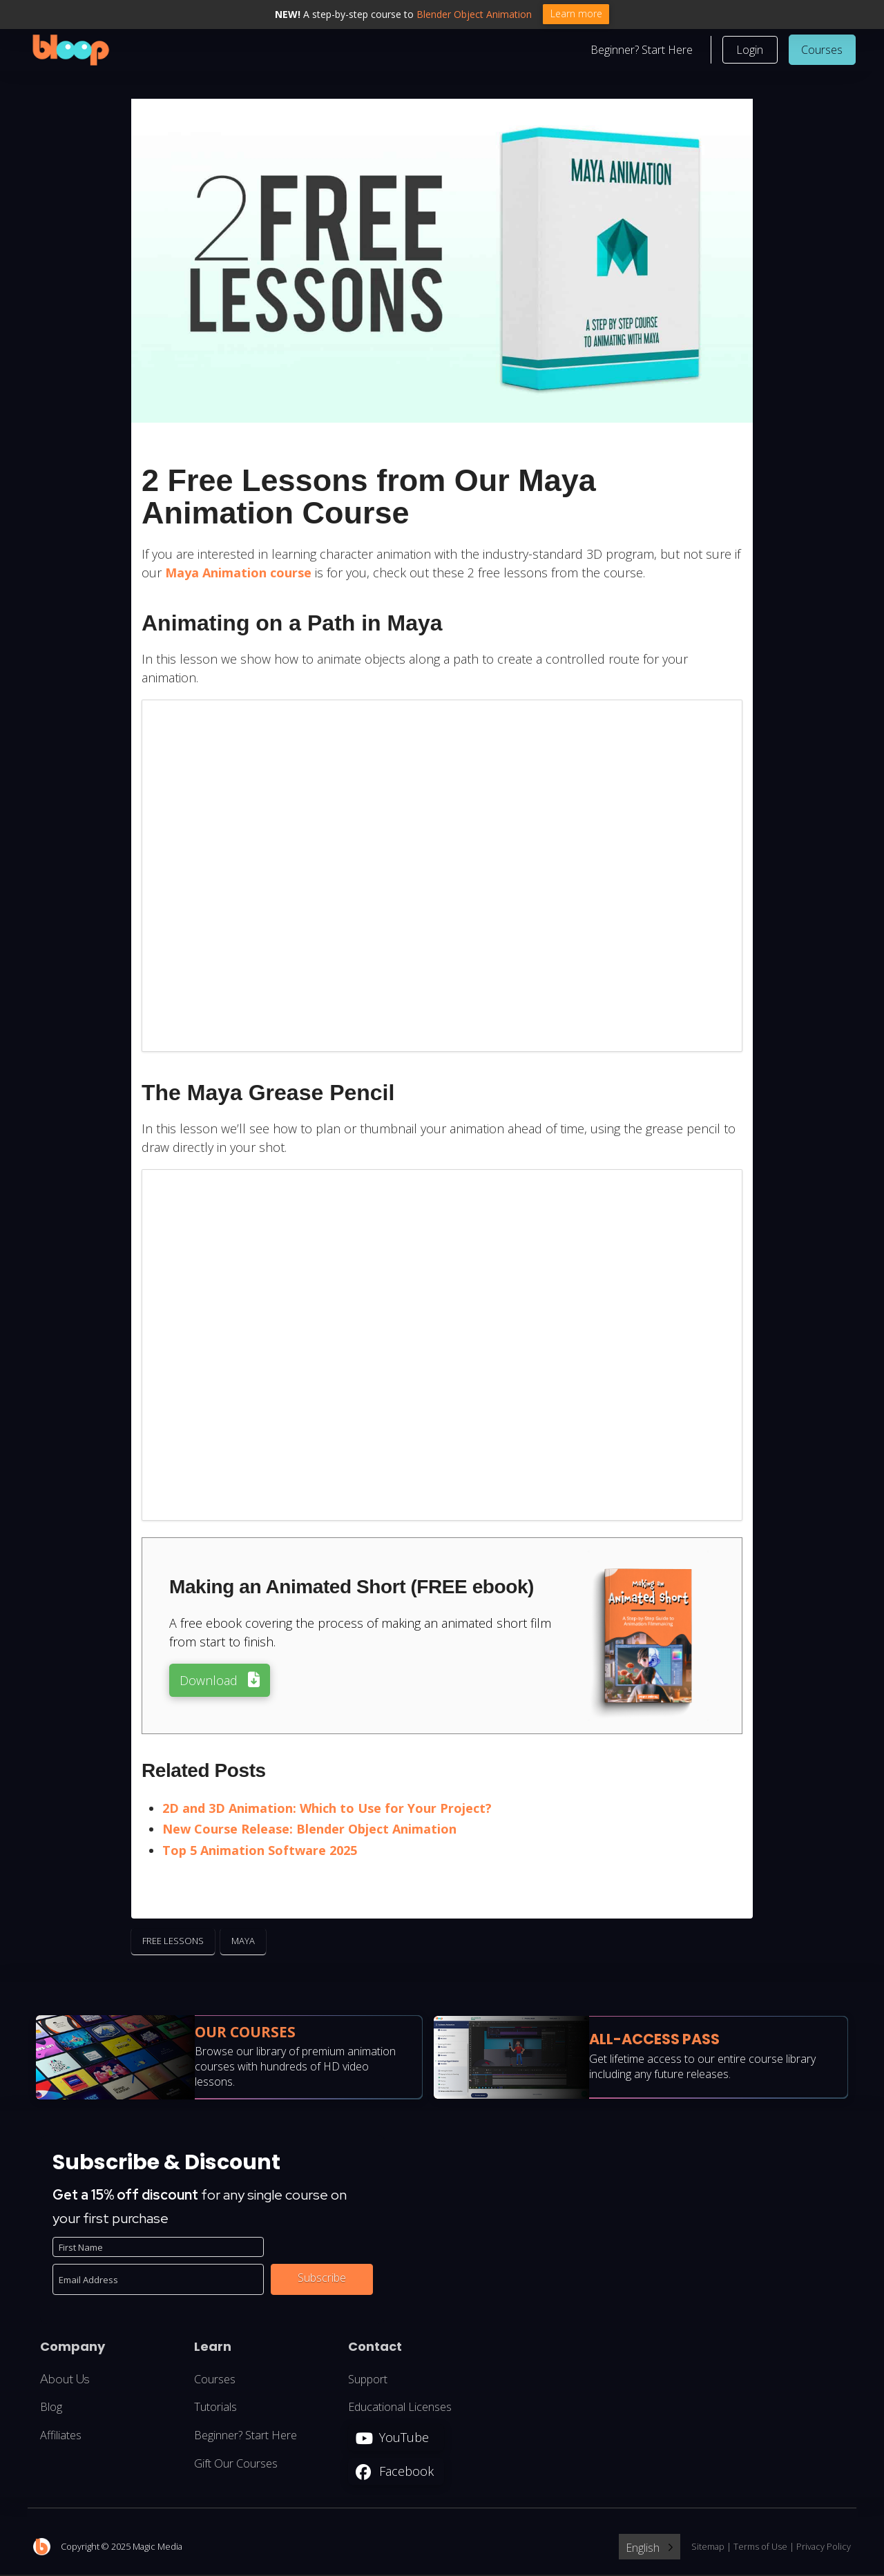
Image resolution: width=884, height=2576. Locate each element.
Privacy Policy (823, 2547)
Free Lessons (173, 1942)
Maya (243, 1942)
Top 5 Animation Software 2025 (259, 1852)
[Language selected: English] (649, 2548)
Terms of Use (760, 2547)
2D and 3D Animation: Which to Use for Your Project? (327, 1809)
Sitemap (707, 2547)
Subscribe (322, 2279)
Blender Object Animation (474, 14)
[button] (750, 51)
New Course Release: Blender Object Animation (309, 1831)
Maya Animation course (238, 574)
